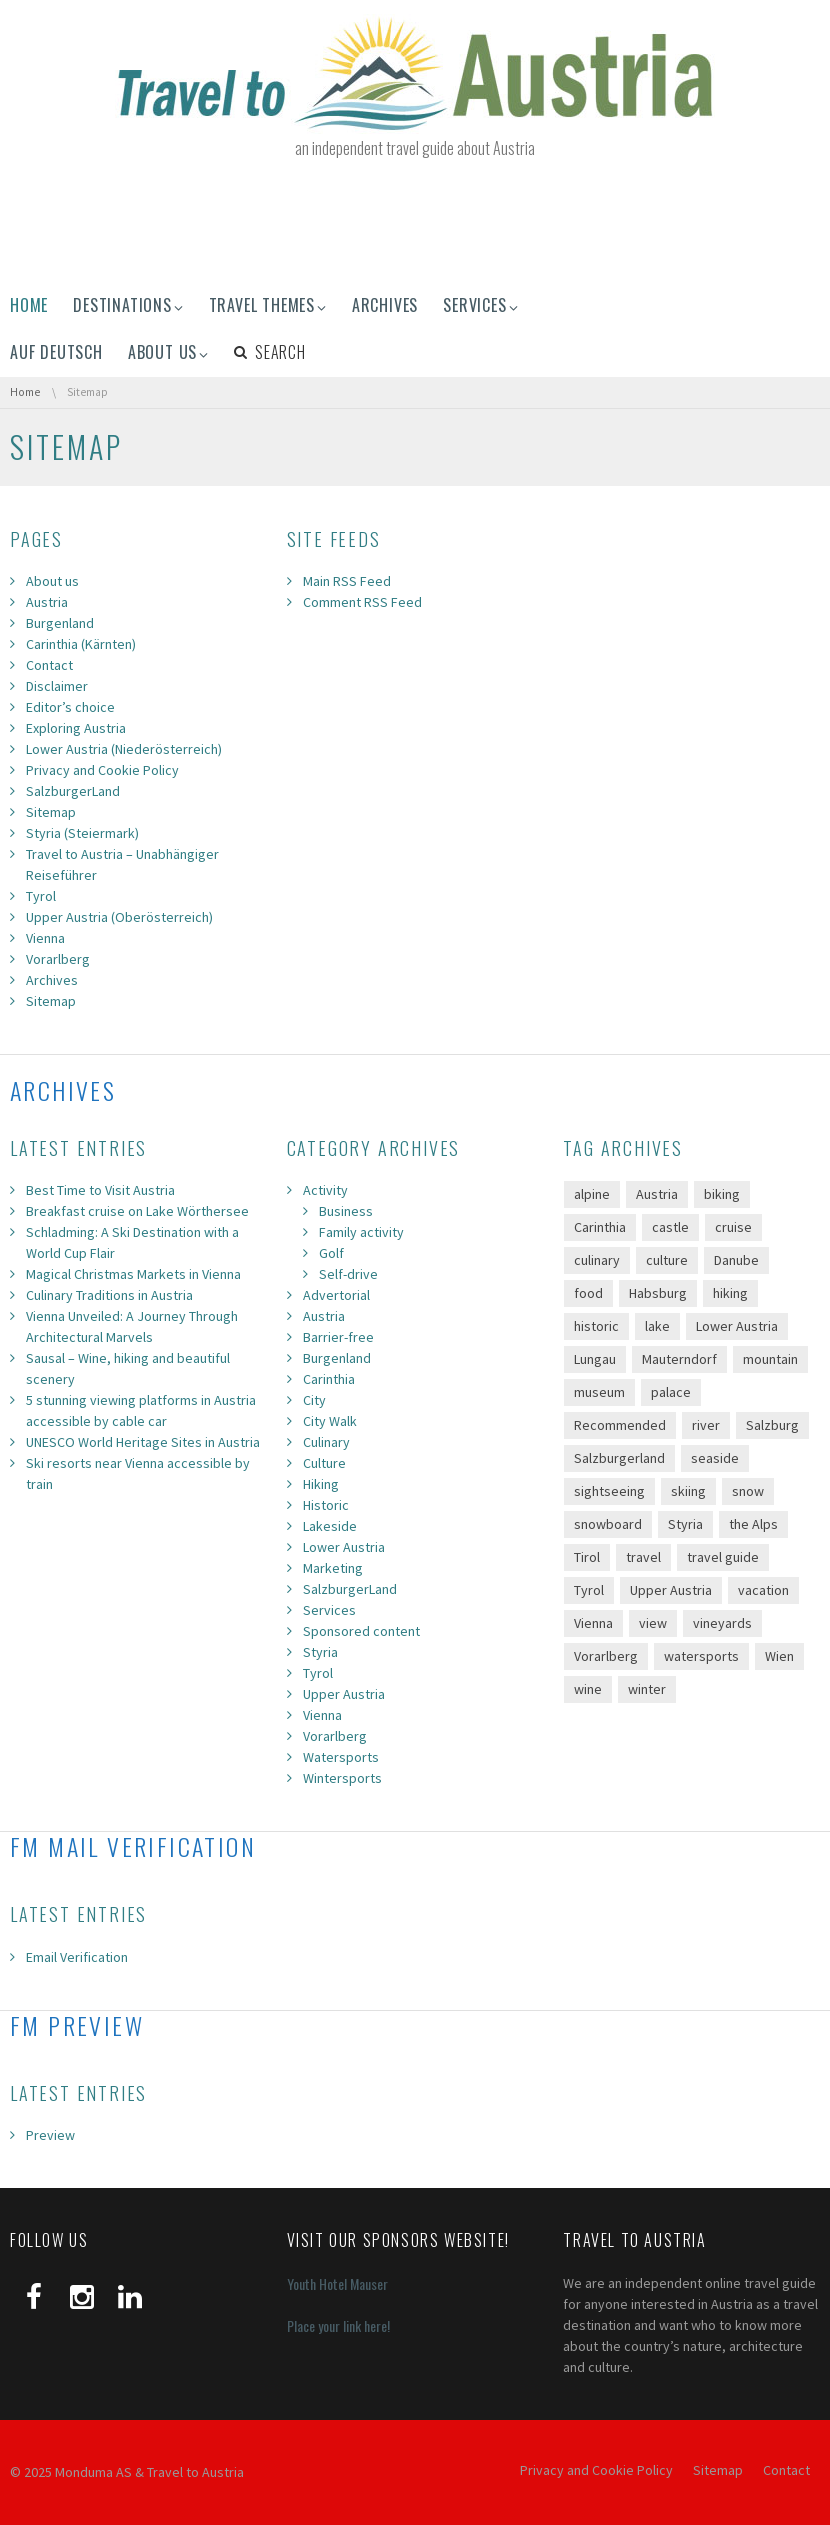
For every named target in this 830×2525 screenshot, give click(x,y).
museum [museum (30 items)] (599, 1392)
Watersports (341, 1757)
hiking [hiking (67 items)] (730, 1293)
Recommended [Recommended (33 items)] (620, 1425)
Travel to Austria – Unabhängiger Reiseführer (122, 864)
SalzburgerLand (73, 791)
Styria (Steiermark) (82, 833)
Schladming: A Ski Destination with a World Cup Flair (132, 1242)
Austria (47, 602)
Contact (49, 665)
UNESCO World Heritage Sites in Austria (143, 1442)
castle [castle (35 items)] (670, 1227)
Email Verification (77, 1957)
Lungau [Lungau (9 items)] (595, 1359)
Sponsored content (361, 1631)
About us (52, 581)
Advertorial (336, 1295)
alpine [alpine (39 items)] (592, 1194)
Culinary (326, 1442)
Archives (52, 980)
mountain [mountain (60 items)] (770, 1359)
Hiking (321, 1484)
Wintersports (342, 1778)
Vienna (45, 938)
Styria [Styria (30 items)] (685, 1524)
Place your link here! (338, 2325)
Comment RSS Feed (362, 602)
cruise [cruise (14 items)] (733, 1227)
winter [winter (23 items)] (647, 1689)
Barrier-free (338, 1337)
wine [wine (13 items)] (588, 1689)
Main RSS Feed (347, 581)
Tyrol (41, 896)
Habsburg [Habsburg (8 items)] (658, 1293)
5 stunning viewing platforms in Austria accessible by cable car (141, 1410)
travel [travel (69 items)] (643, 1557)
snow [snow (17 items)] (748, 1491)
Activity (325, 1190)
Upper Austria (344, 1694)
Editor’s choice (70, 707)
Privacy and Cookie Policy (102, 770)
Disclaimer (57, 686)
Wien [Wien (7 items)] (779, 1656)
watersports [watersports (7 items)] (701, 1656)
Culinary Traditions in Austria (109, 1295)
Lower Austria (344, 1547)
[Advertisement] (415, 224)
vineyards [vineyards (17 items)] (722, 1623)
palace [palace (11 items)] (671, 1392)
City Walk (330, 1421)
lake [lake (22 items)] (657, 1326)
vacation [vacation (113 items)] (763, 1590)
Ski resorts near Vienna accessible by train (138, 1473)
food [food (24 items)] (588, 1293)
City (314, 1400)
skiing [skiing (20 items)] (688, 1491)
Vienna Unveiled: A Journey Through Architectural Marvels (132, 1326)
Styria (320, 1652)
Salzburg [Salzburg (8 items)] (772, 1425)
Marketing (333, 1568)
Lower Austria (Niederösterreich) (124, 749)
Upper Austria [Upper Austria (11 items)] (671, 1590)
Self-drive (348, 1274)
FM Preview (77, 2025)
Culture (324, 1463)
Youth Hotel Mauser (337, 2283)
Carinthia (329, 1379)
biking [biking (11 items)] (722, 1194)
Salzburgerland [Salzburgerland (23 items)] (619, 1458)
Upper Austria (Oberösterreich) (119, 917)
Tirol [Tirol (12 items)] (587, 1557)
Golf (331, 1253)
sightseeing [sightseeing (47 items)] (609, 1491)
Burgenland (60, 623)
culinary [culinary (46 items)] (597, 1260)
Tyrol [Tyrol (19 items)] (589, 1590)
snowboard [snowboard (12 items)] (608, 1524)
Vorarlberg (58, 959)
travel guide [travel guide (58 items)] (723, 1557)
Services (329, 1610)
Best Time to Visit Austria (100, 1190)
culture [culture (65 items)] (667, 1260)
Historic (326, 1505)
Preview (50, 2135)
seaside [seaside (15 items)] (715, 1458)
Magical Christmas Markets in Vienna (133, 1274)
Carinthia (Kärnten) (81, 644)
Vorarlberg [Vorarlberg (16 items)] (606, 1656)
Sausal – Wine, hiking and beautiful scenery (128, 1368)
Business (346, 1211)
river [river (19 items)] (706, 1425)
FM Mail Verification (133, 1846)
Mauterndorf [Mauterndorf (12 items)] (679, 1359)
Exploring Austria (76, 728)
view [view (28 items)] (653, 1623)
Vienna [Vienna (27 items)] (593, 1623)
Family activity (361, 1232)
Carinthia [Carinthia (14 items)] (600, 1227)
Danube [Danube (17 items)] (736, 1260)
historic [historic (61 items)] (596, 1326)
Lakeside (330, 1526)
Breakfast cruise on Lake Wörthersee (137, 1211)
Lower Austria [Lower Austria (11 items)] (737, 1326)
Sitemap (51, 812)
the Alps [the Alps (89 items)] (753, 1524)
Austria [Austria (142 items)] (657, 1194)
